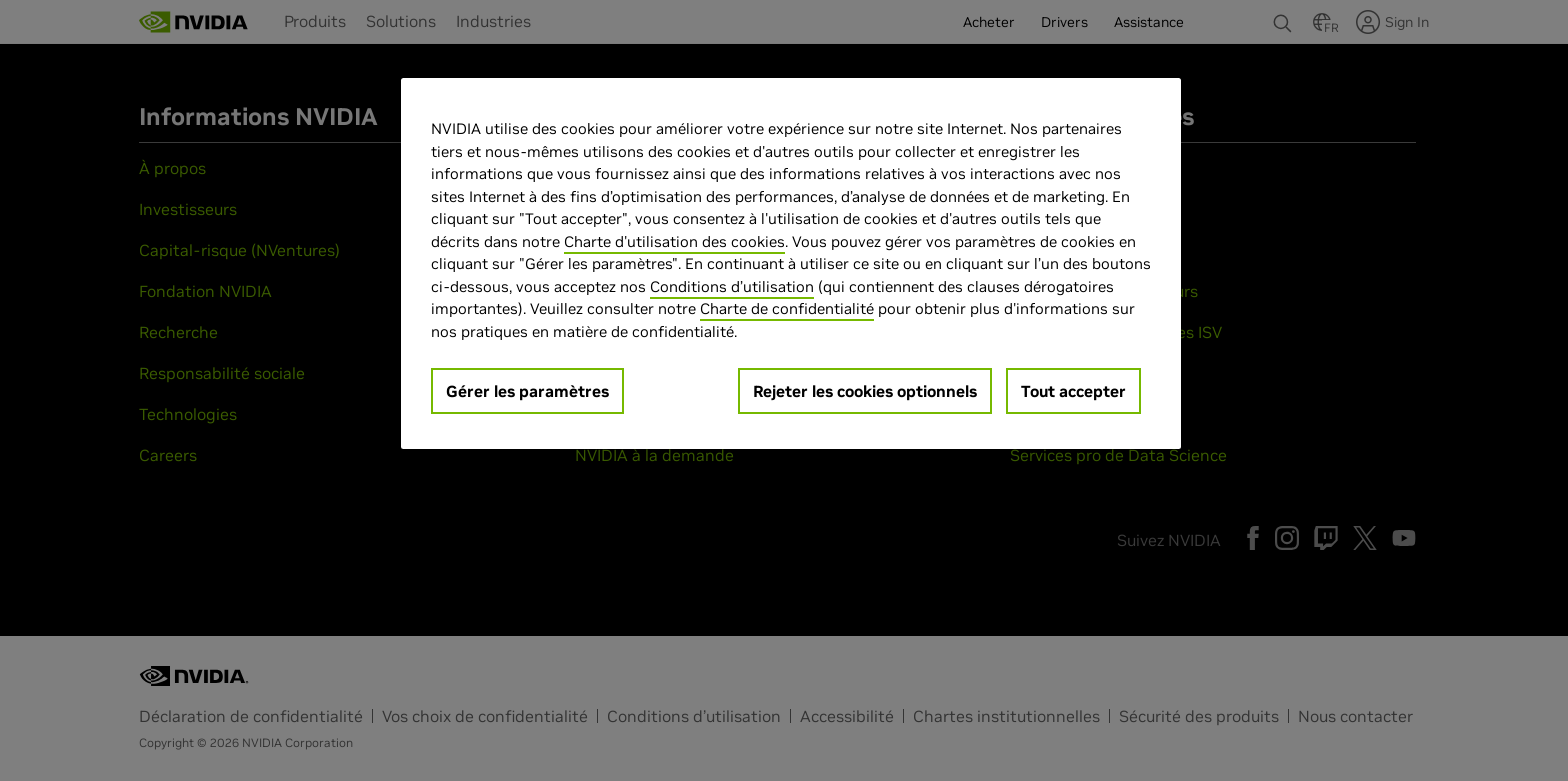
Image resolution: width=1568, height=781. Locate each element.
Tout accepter (1073, 391)
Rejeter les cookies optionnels (865, 391)
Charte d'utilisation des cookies (674, 241)
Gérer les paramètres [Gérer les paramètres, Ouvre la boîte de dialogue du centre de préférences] (527, 391)
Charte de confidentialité (787, 308)
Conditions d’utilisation (732, 286)
